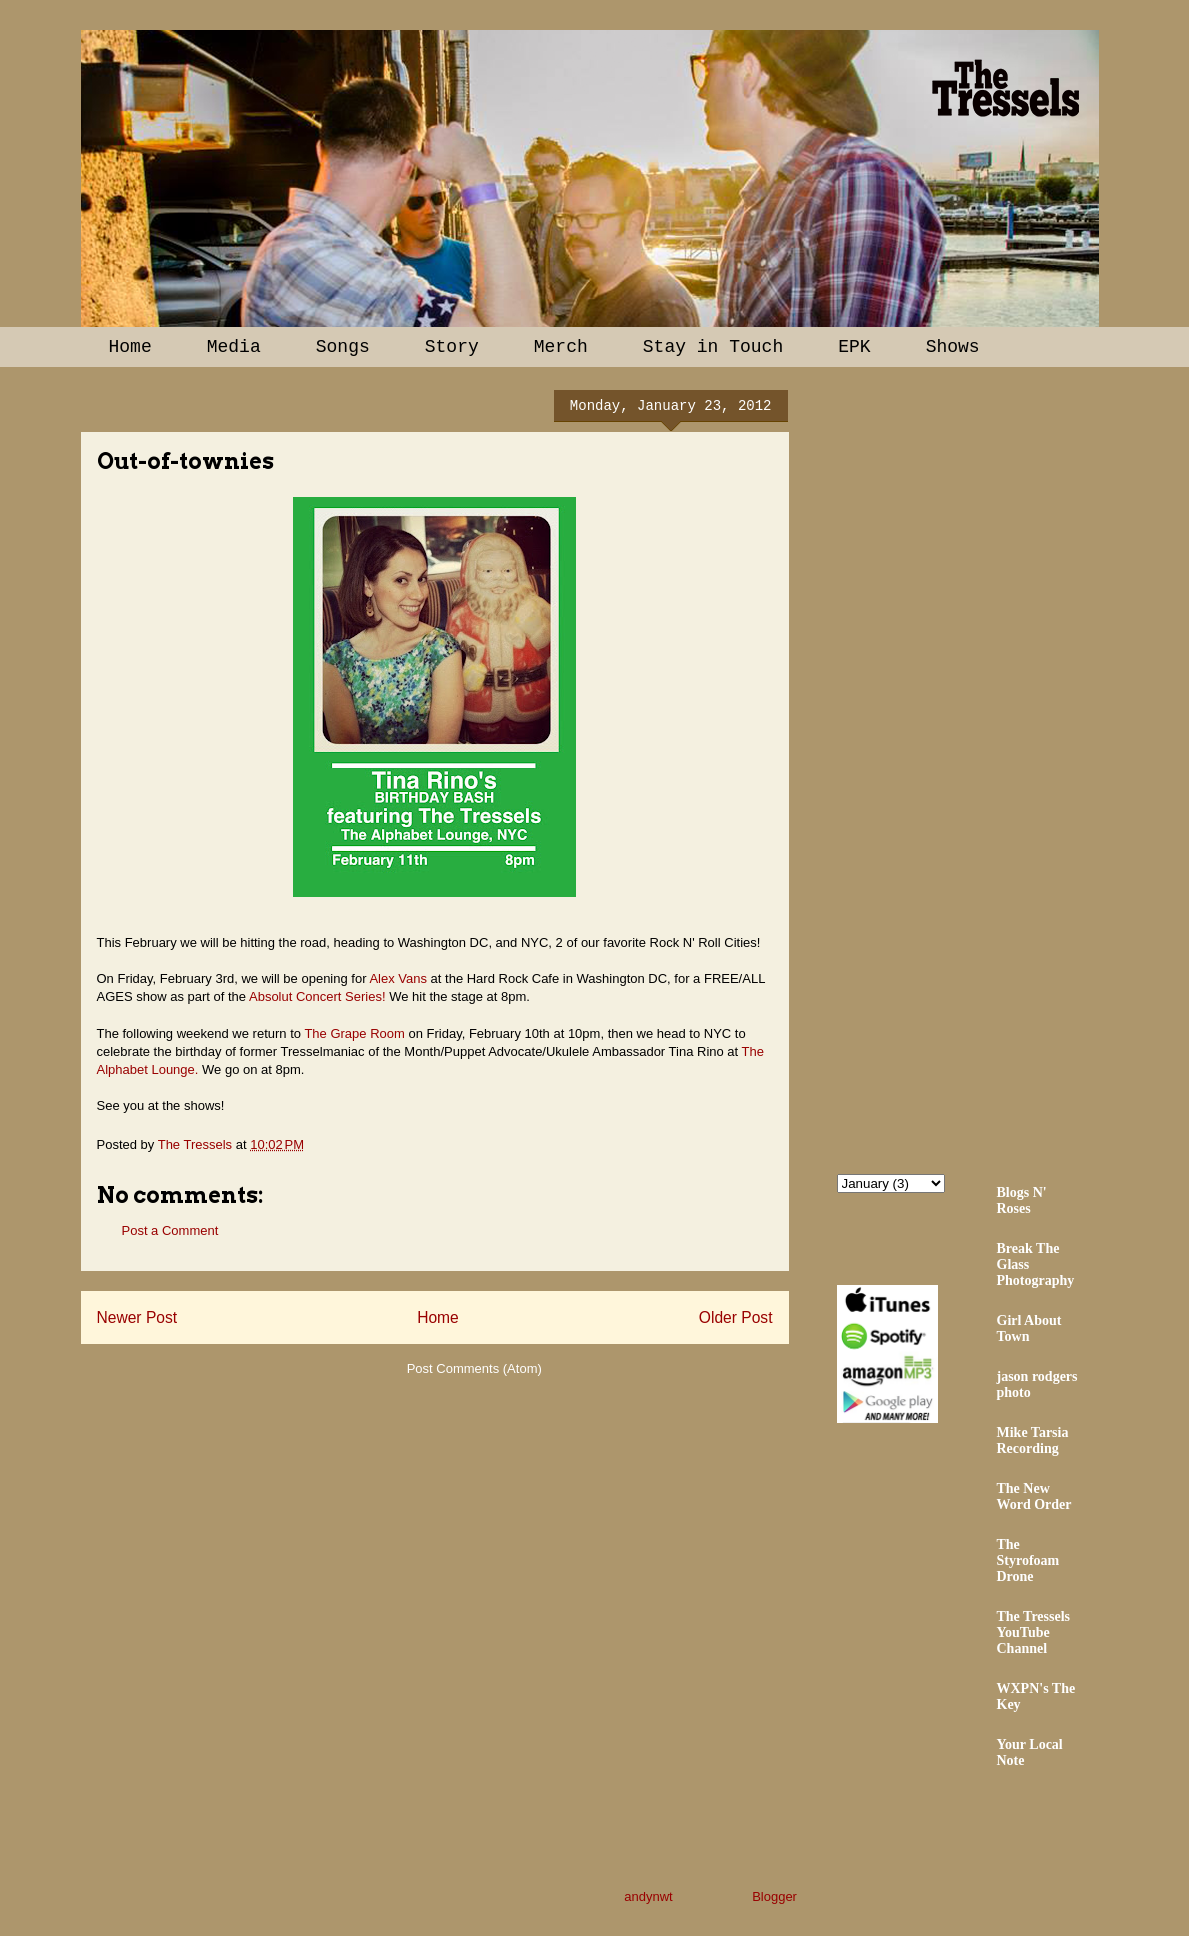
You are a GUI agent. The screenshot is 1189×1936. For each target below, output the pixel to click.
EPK (854, 347)
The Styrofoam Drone (1028, 1560)
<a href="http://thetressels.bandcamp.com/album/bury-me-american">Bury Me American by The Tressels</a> (1012, 767)
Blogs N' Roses (1022, 1200)
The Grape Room (354, 1033)
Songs (343, 347)
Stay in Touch (713, 347)
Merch (561, 347)
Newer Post (137, 1317)
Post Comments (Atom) (474, 1368)
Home (130, 347)
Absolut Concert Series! (317, 996)
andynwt (648, 1896)
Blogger (774, 1896)
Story (452, 347)
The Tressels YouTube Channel (1034, 1632)
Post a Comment (170, 1230)
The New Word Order (1034, 1496)
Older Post (736, 1317)
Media (234, 347)
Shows (953, 347)
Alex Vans (398, 978)
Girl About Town (1029, 1328)
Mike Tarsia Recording (1033, 1440)
